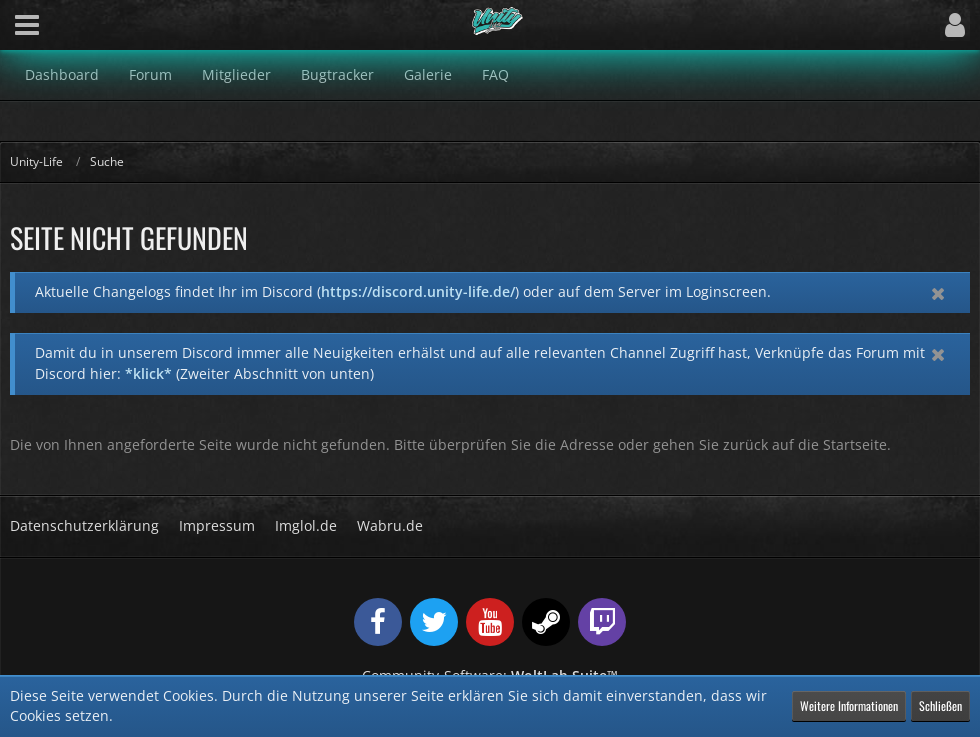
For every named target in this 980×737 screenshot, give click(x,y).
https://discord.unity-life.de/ (418, 291)
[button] (27, 25)
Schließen (940, 705)
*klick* (148, 373)
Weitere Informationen (849, 705)
